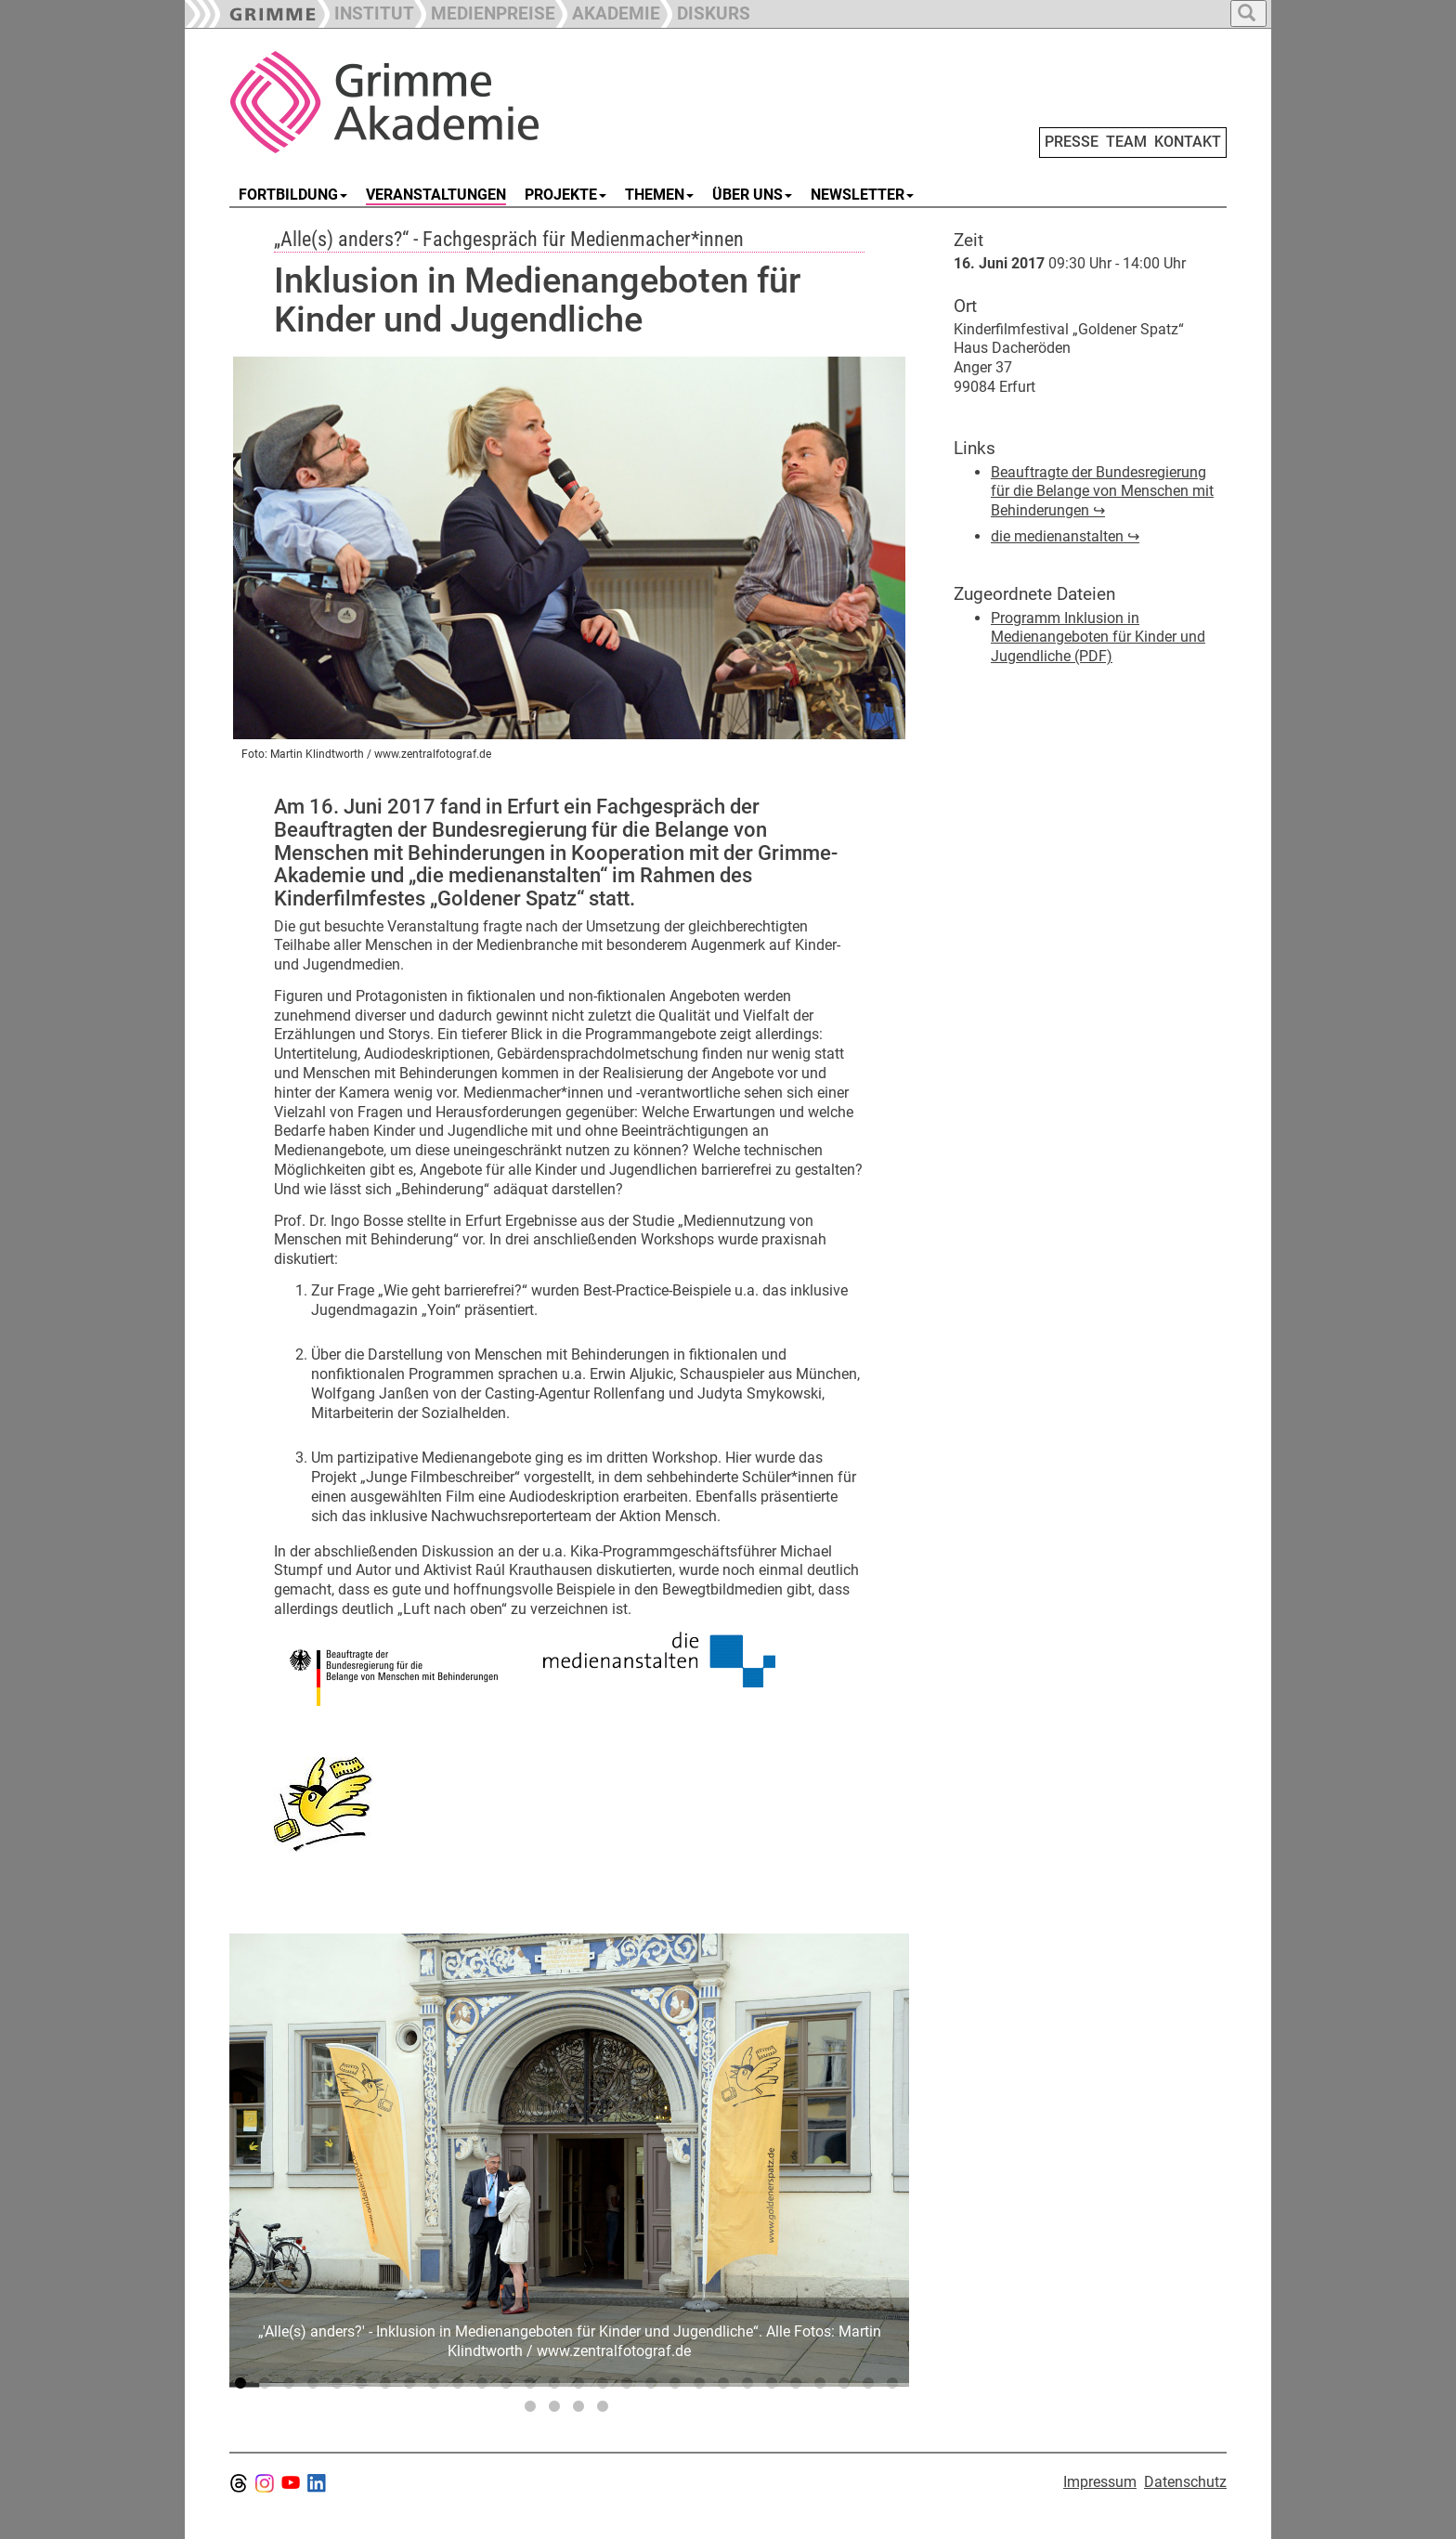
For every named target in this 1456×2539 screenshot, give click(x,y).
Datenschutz (1185, 2482)
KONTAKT (1187, 141)
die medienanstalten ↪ (1065, 536)
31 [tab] (581, 2410)
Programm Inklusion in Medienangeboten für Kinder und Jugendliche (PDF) (1098, 637)
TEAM (1126, 141)
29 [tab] (533, 2410)
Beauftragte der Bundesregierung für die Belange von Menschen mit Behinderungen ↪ (1102, 491)
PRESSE (1071, 141)
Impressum (1100, 2482)
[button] (484, 11)
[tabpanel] (569, 2161)
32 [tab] (605, 2410)
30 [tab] (557, 2410)
